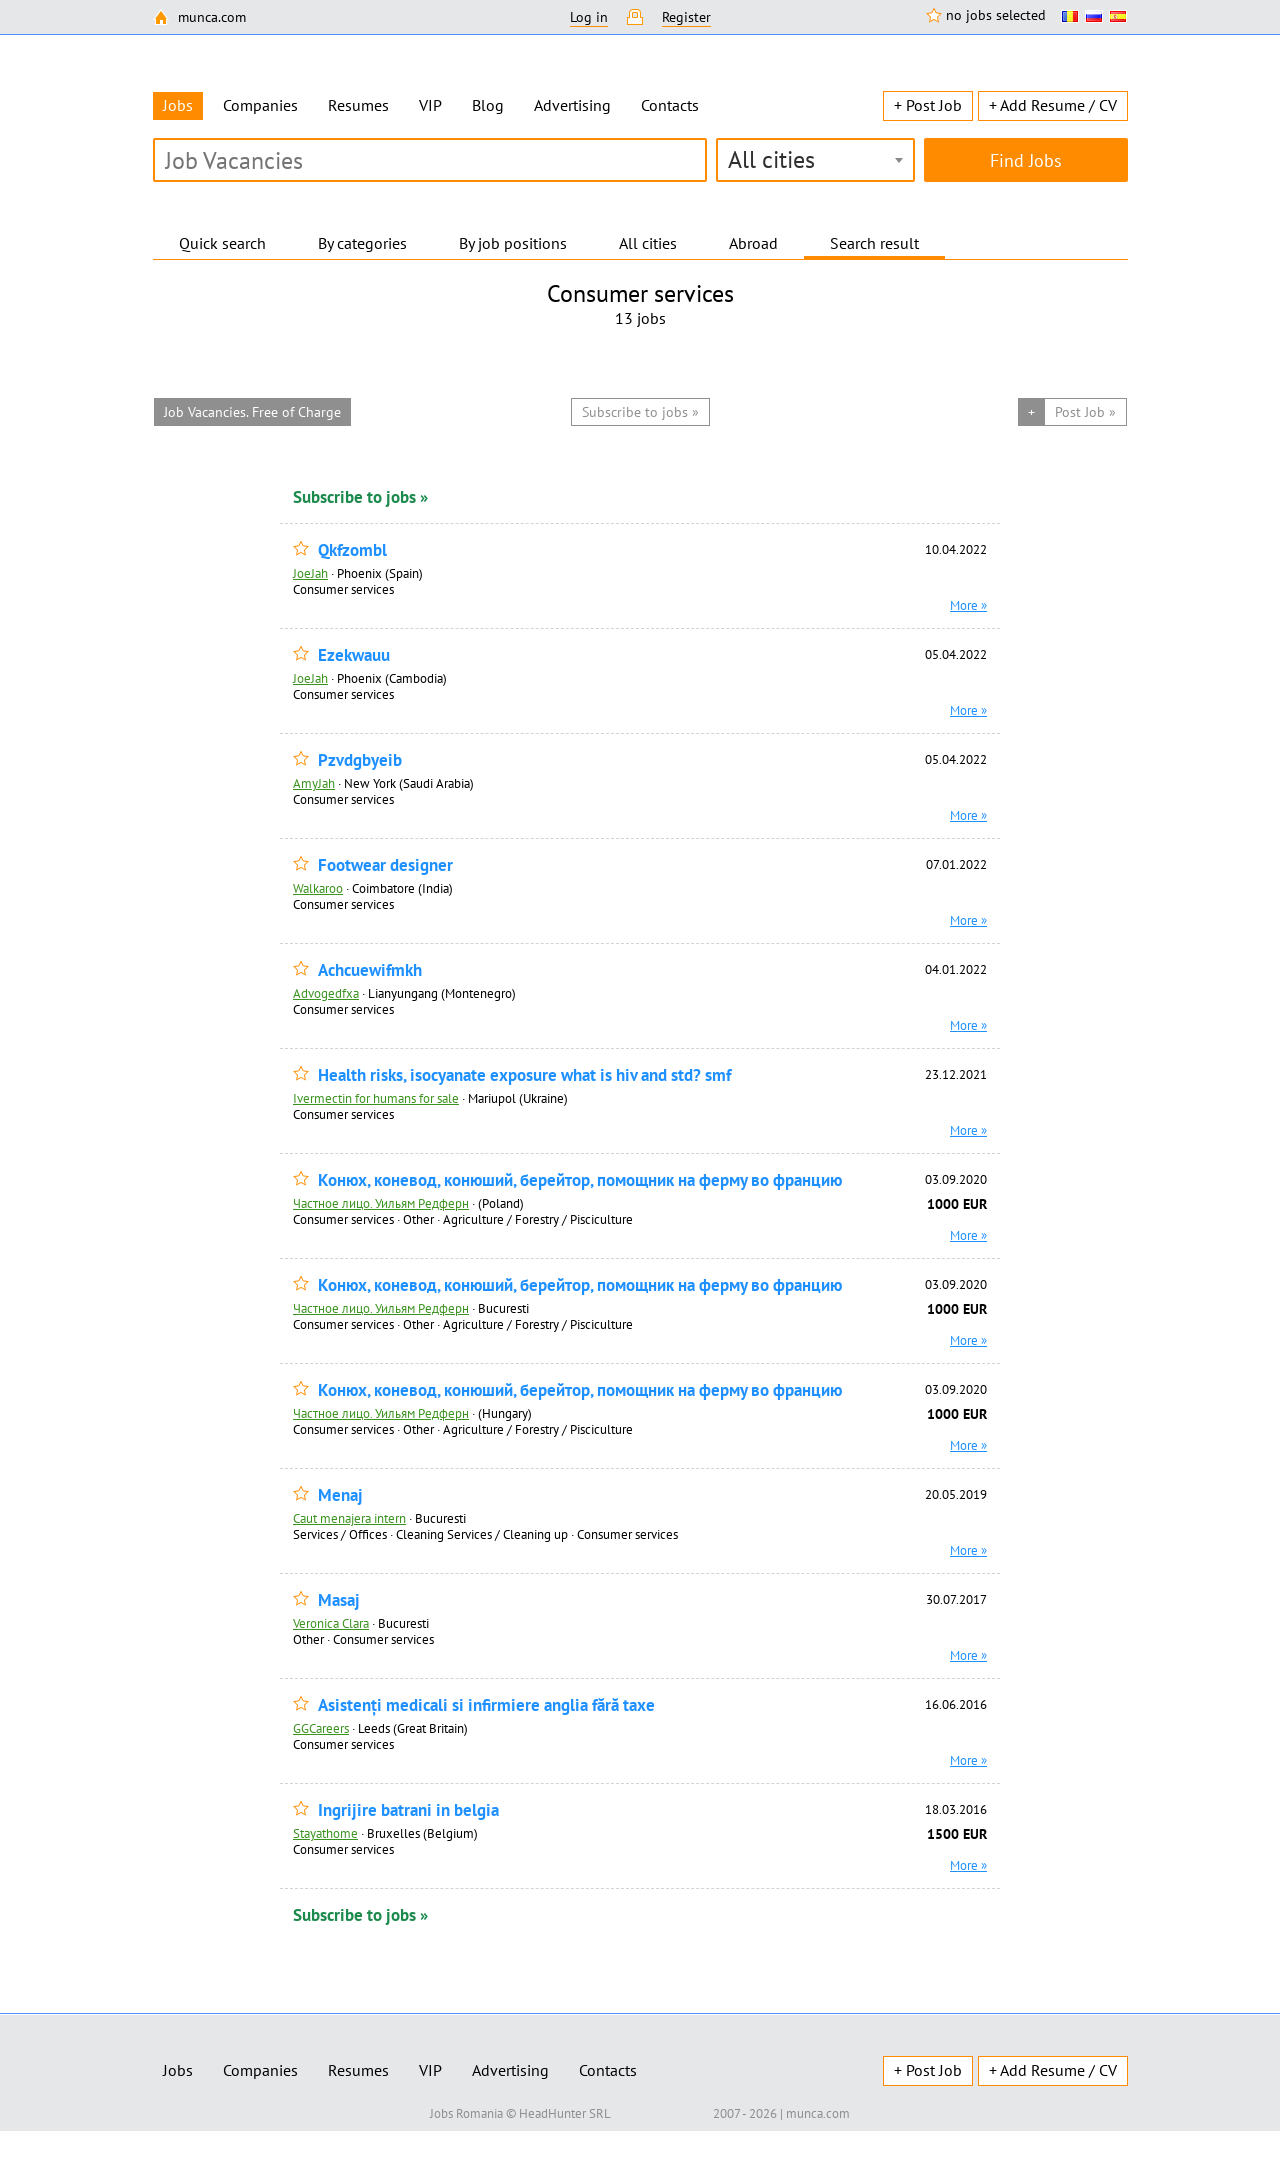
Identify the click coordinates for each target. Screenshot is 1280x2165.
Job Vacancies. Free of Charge (252, 412)
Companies (260, 105)
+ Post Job (928, 105)
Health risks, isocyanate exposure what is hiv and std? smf (524, 1075)
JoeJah (310, 573)
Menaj (340, 1495)
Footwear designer (385, 865)
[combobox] (815, 160)
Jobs (178, 2070)
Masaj (339, 1600)
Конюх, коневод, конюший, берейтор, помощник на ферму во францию (580, 1180)
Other (418, 1219)
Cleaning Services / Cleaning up (482, 1534)
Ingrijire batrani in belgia (408, 1810)
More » (968, 605)
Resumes (358, 105)
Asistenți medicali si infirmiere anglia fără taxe (486, 1705)
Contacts (670, 105)
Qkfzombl (352, 550)
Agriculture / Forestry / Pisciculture (538, 1219)
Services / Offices (340, 1534)
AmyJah (314, 783)
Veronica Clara (331, 1623)
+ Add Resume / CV (1053, 105)
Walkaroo (318, 888)
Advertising (572, 105)
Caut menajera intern (349, 1518)
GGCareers (321, 1728)
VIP (430, 105)
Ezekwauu (354, 655)
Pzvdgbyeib (360, 760)
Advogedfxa (326, 993)
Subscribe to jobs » (360, 497)
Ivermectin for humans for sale (376, 1098)
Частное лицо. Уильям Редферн (381, 1203)
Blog (488, 105)
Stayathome (325, 1833)
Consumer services (343, 589)
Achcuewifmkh (370, 970)
